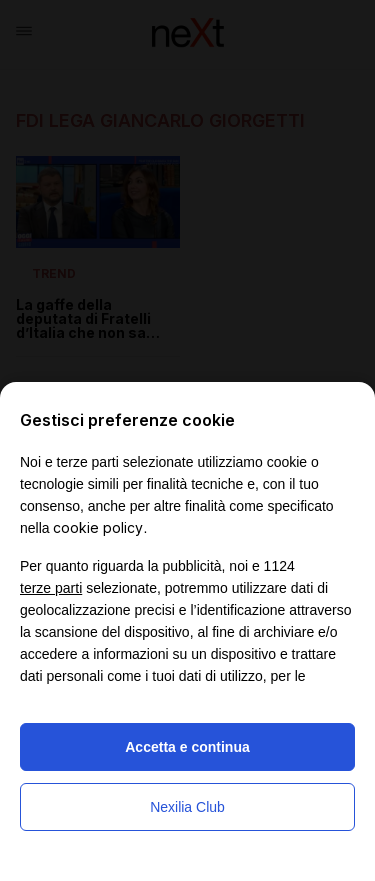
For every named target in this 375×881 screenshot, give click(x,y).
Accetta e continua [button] (187, 747)
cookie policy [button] (98, 527)
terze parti (51, 588)
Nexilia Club (187, 807)
